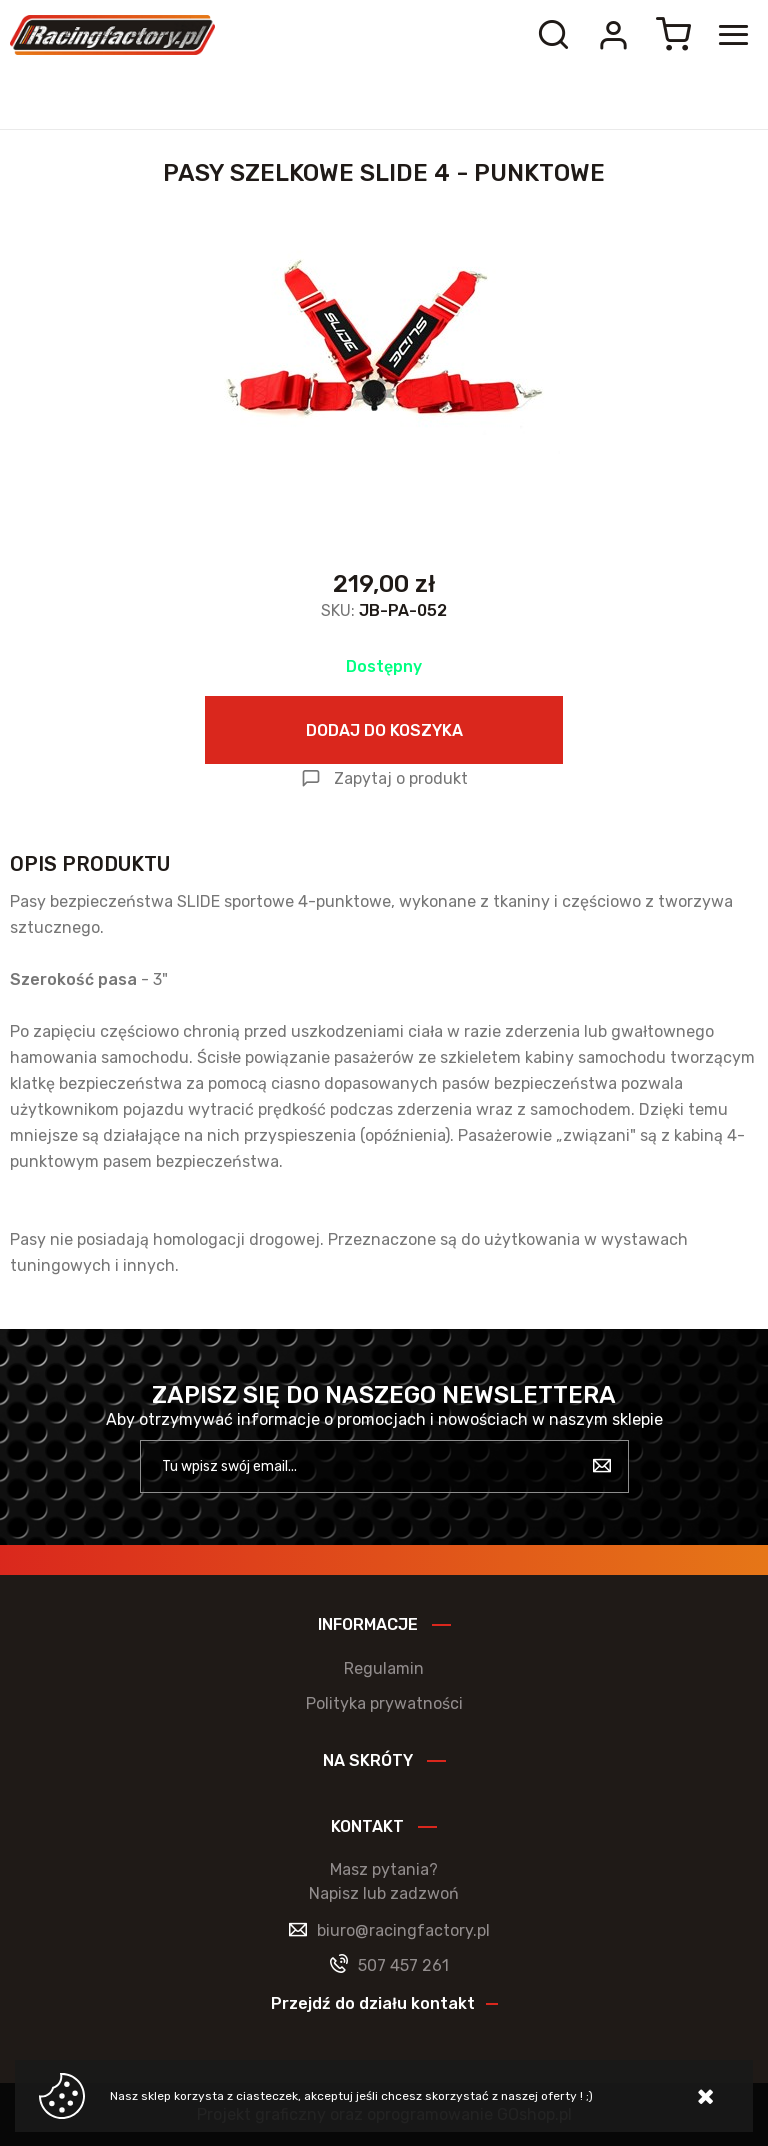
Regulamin (384, 1668)
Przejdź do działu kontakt (373, 2003)
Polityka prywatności (384, 1703)
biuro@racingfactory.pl (403, 1930)
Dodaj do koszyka (384, 730)
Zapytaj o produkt (401, 778)
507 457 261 (403, 1965)
